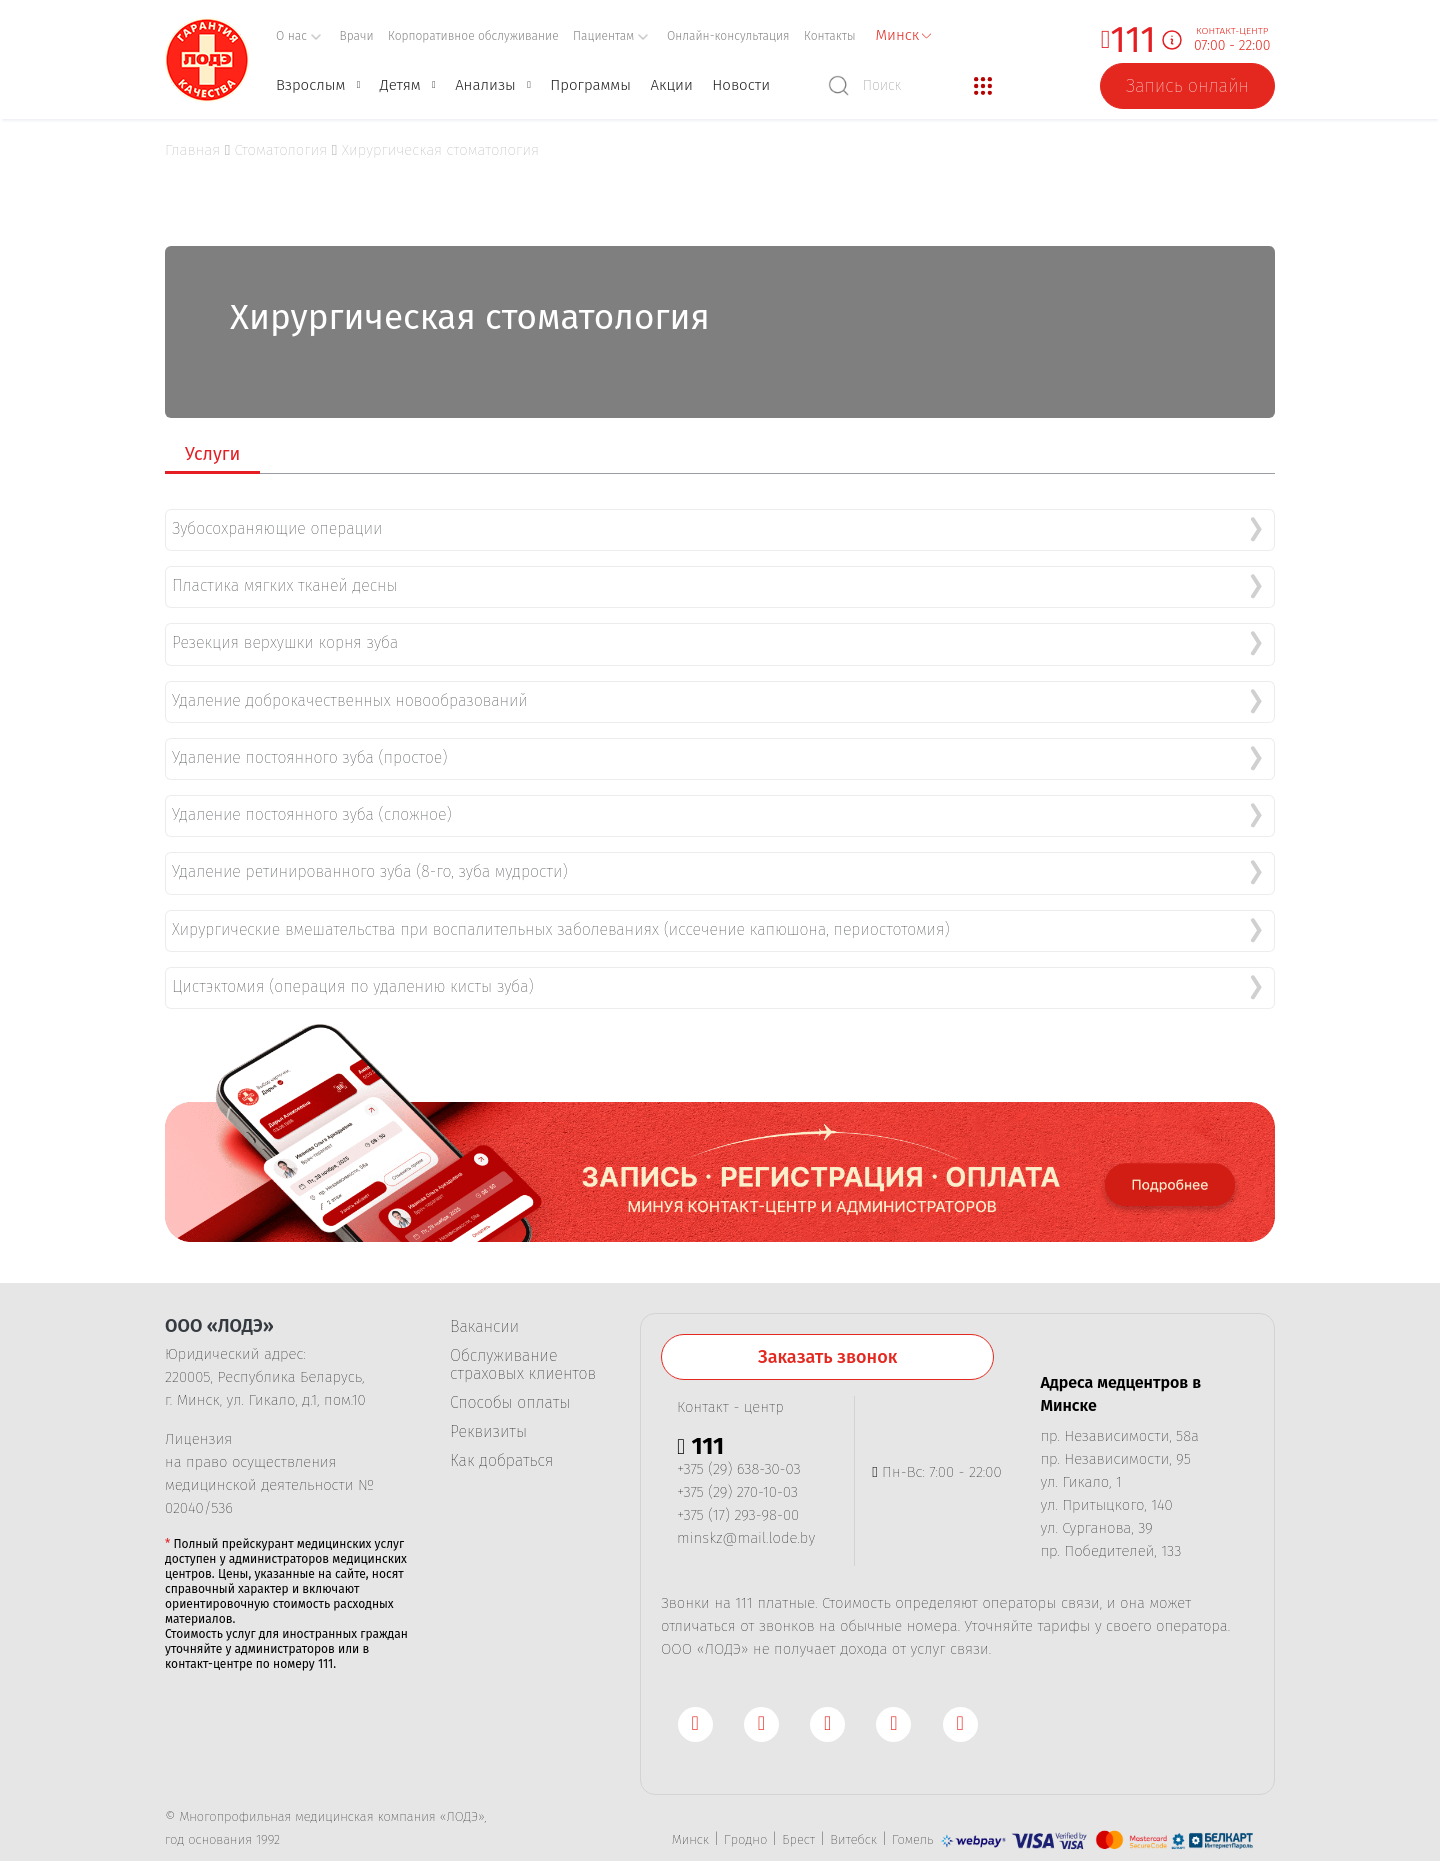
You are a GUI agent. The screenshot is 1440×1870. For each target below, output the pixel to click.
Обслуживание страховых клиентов (523, 1351)
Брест (798, 1825)
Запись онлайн (1187, 86)
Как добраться (501, 1447)
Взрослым (310, 85)
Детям (400, 85)
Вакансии (484, 1313)
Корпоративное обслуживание (473, 36)
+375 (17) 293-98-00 (738, 1501)
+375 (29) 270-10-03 (737, 1478)
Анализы (485, 85)
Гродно (745, 1825)
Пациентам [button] (611, 36)
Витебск (853, 1825)
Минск (690, 1825)
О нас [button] (299, 36)
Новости (741, 85)
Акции (671, 85)
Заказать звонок (827, 1343)
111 (1133, 40)
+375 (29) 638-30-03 (739, 1455)
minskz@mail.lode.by (746, 1524)
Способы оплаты (510, 1389)
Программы (590, 85)
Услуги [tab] (212, 454)
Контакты (829, 36)
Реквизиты (488, 1418)
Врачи (357, 36)
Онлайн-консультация (728, 36)
